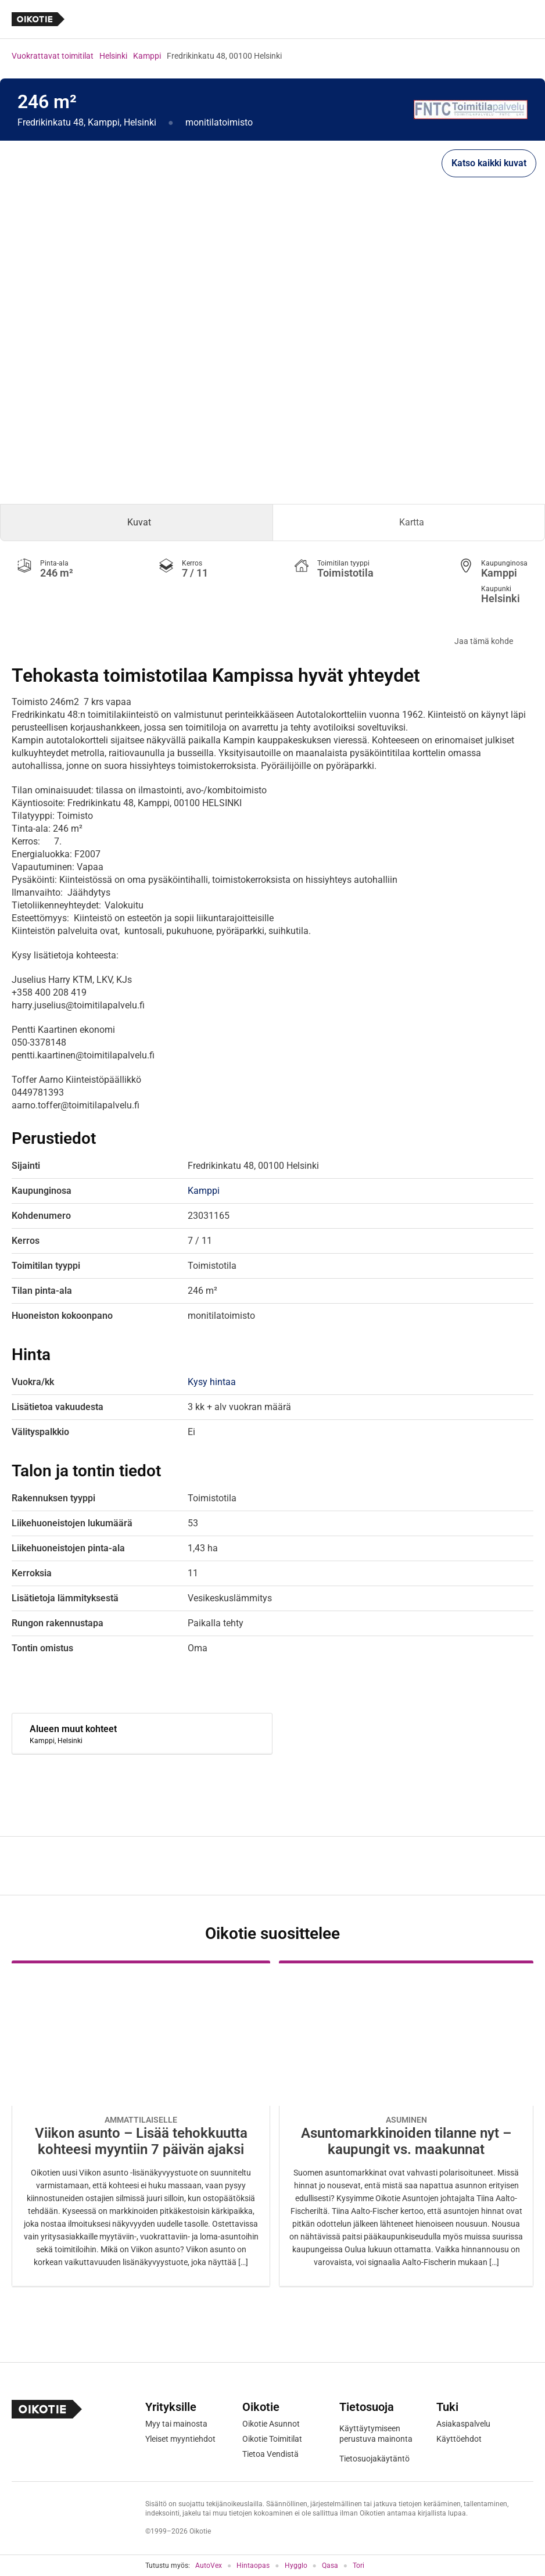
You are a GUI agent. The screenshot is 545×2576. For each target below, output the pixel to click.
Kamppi (147, 55)
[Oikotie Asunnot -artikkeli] (141, 2123)
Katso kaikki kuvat (488, 163)
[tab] (136, 523)
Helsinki (113, 55)
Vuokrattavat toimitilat (53, 55)
